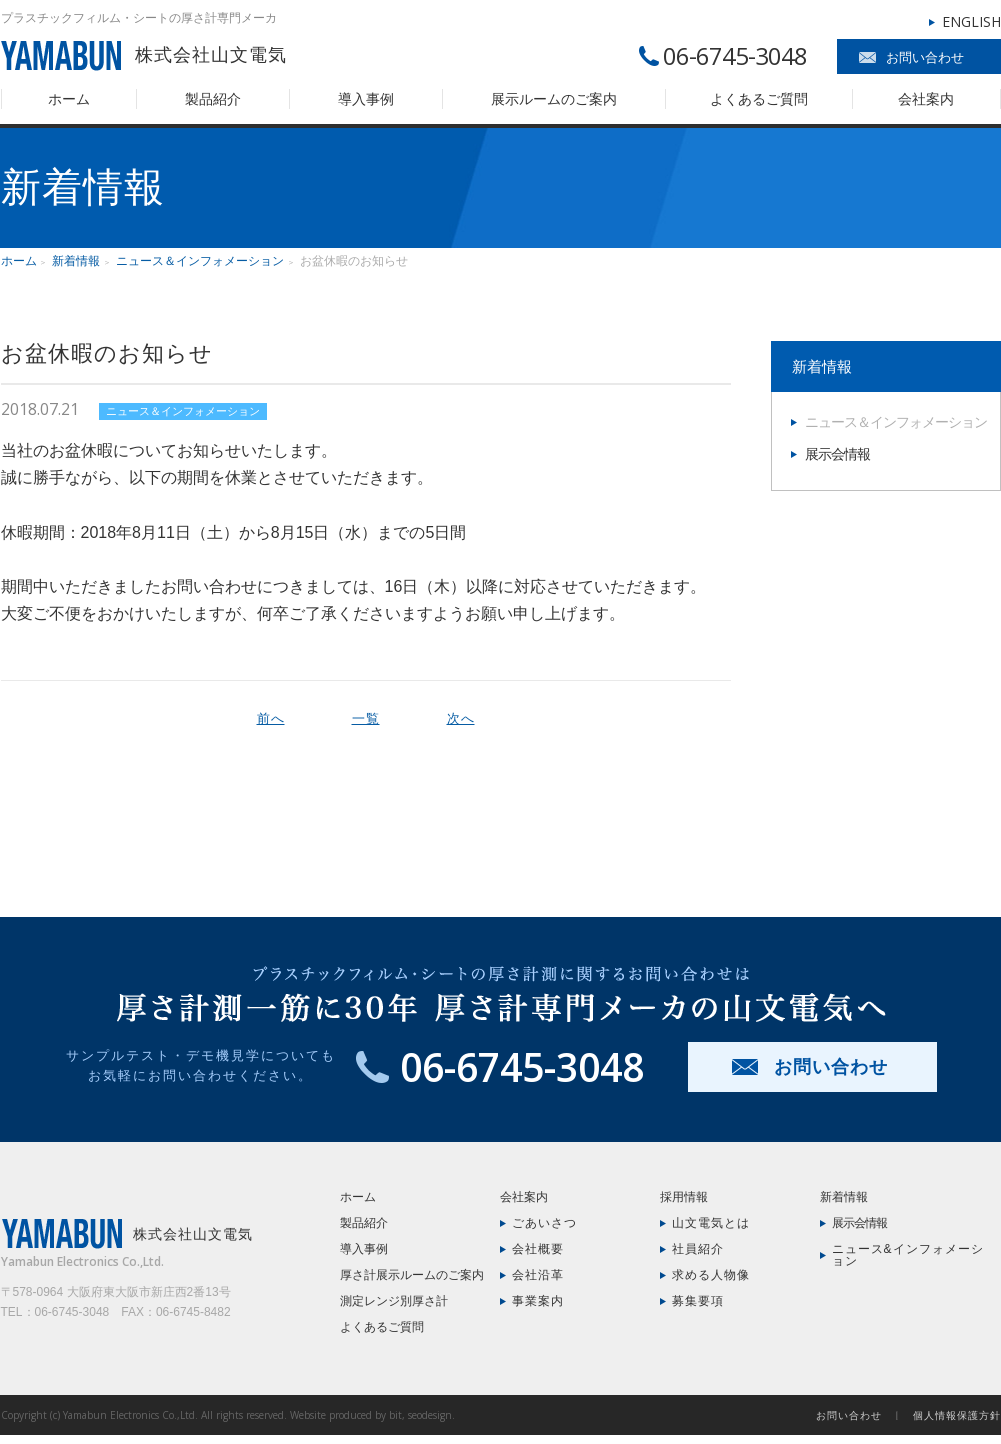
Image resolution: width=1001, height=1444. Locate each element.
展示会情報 (837, 454)
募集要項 (698, 1301)
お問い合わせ (925, 57)
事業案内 (538, 1301)
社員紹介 (698, 1249)
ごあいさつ (544, 1223)
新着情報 (76, 261)
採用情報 (684, 1197)
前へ (271, 718)
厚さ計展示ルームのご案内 (412, 1275)
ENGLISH (971, 21)
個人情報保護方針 (957, 1415)
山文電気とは (711, 1223)
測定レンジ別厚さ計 (394, 1301)
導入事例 (366, 99)
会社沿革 (538, 1275)
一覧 (366, 718)
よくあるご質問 (759, 99)
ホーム (69, 99)
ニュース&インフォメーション (908, 1255)
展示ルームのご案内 (554, 99)
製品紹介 (213, 99)
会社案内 (926, 99)
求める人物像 (711, 1275)
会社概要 (538, 1249)
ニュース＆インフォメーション (200, 261)
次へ (461, 718)
